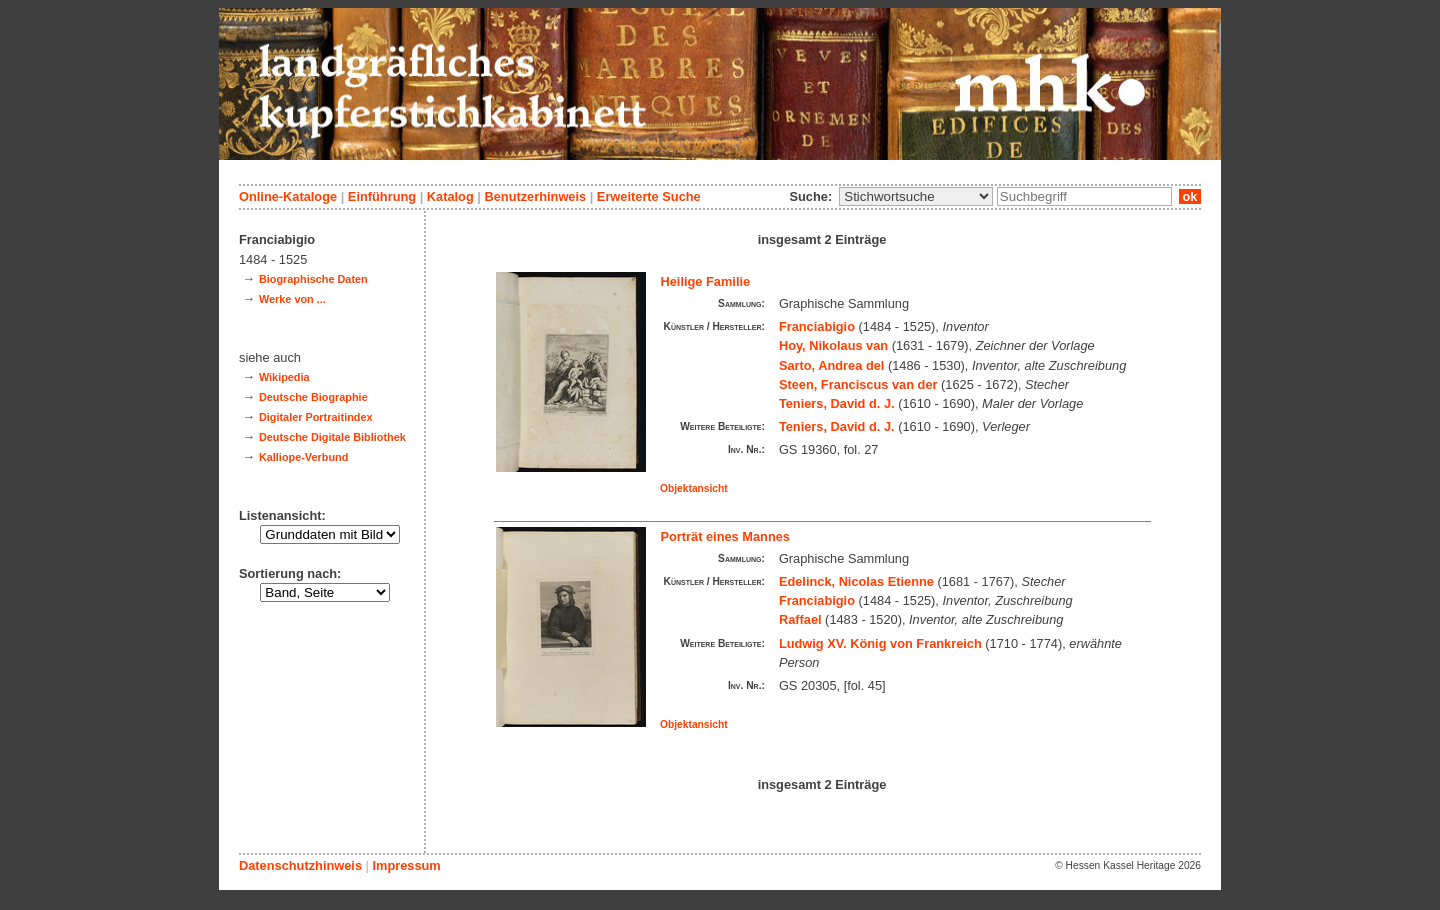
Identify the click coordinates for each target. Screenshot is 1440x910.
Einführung (382, 196)
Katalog (450, 196)
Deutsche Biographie (313, 397)
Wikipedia (284, 377)
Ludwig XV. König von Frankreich (880, 643)
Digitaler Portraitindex (316, 417)
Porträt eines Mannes (725, 536)
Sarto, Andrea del (831, 365)
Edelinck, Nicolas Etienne (856, 581)
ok (1190, 196)
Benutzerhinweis (535, 196)
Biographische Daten (313, 279)
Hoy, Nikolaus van (833, 345)
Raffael (800, 619)
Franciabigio (817, 326)
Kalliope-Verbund (303, 457)
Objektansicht (694, 488)
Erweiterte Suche (649, 196)
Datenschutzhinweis (300, 865)
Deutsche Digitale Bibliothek (332, 437)
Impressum (406, 865)
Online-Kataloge (288, 196)
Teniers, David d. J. (837, 403)
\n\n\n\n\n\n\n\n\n (916, 196)
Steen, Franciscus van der (858, 384)
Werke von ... (292, 299)
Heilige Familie (706, 281)
